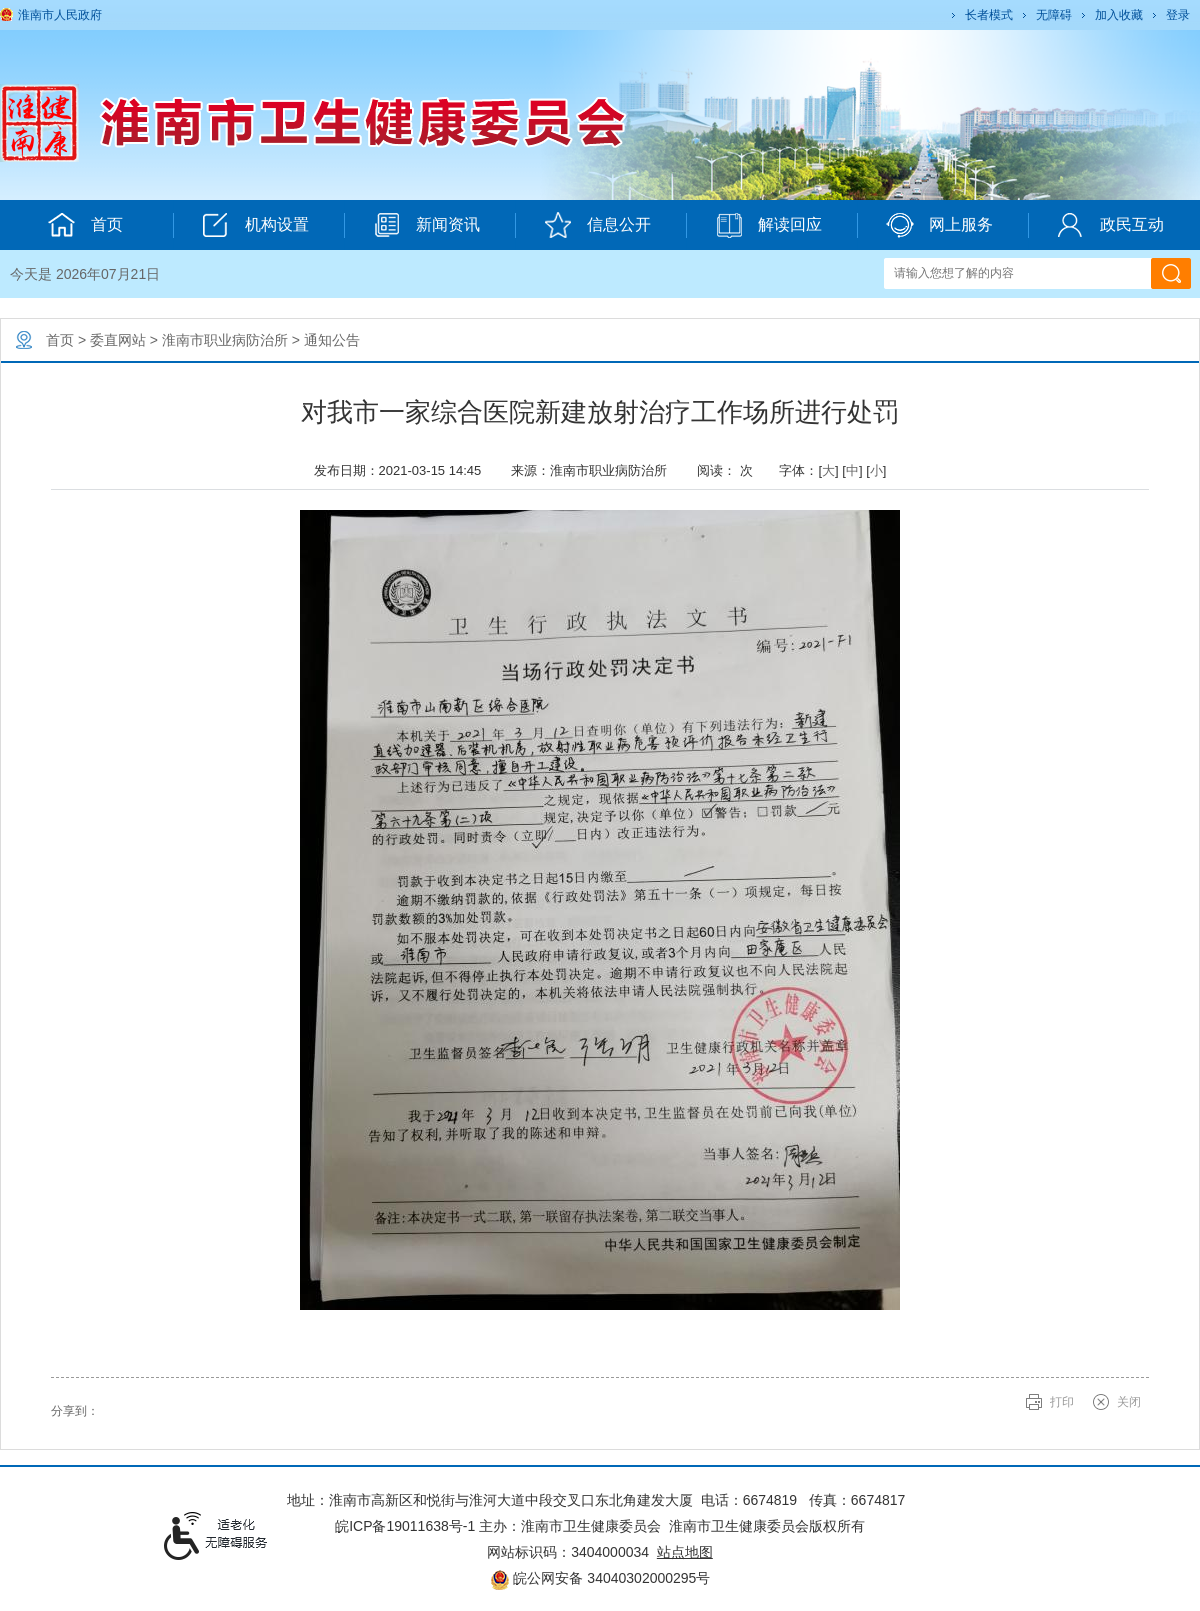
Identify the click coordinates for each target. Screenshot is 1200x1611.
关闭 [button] (1129, 1402)
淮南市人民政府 (60, 15)
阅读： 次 (730, 470)
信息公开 (597, 225)
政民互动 (1110, 225)
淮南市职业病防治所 (225, 340)
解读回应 (768, 225)
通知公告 (332, 340)
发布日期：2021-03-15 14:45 (405, 470)
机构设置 (255, 225)
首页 (60, 340)
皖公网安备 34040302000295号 (600, 1578)
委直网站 (118, 340)
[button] (987, 15)
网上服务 (939, 225)
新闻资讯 (426, 225)
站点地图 (685, 1552)
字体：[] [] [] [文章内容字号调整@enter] (832, 470)
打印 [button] (1062, 1402)
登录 (1178, 15)
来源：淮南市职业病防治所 (596, 470)
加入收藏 (1119, 15)
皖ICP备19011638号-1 (405, 1526)
